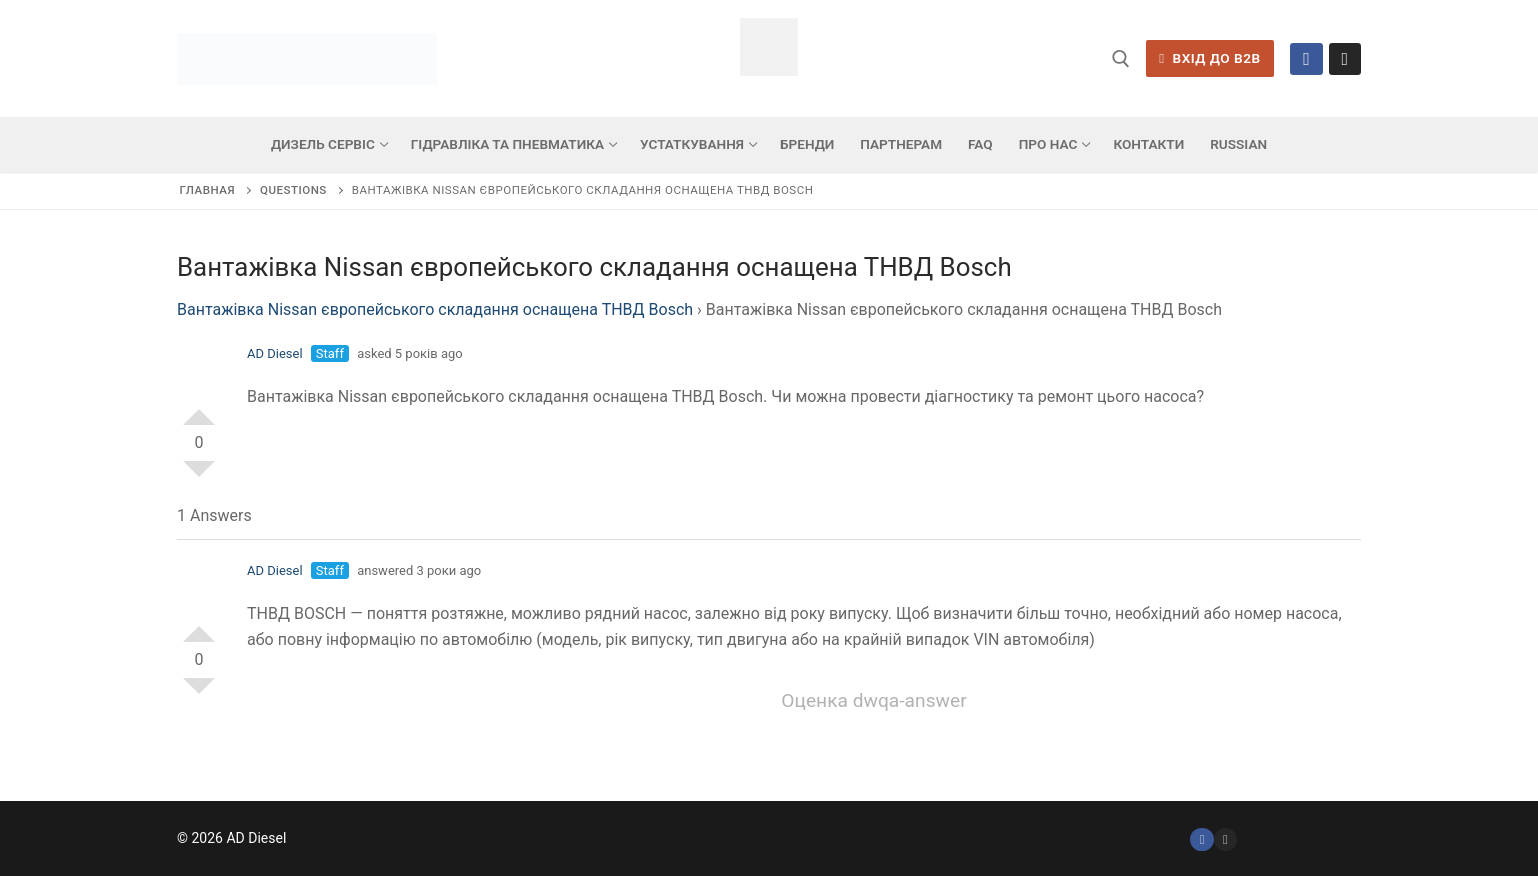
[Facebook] (1306, 59)
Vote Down (199, 477)
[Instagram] (1345, 59)
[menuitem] (1238, 145)
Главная (207, 190)
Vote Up (199, 409)
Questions (293, 190)
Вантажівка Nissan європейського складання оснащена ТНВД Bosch (435, 309)
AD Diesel (275, 353)
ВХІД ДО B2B (1209, 58)
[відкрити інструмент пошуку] (1121, 59)
